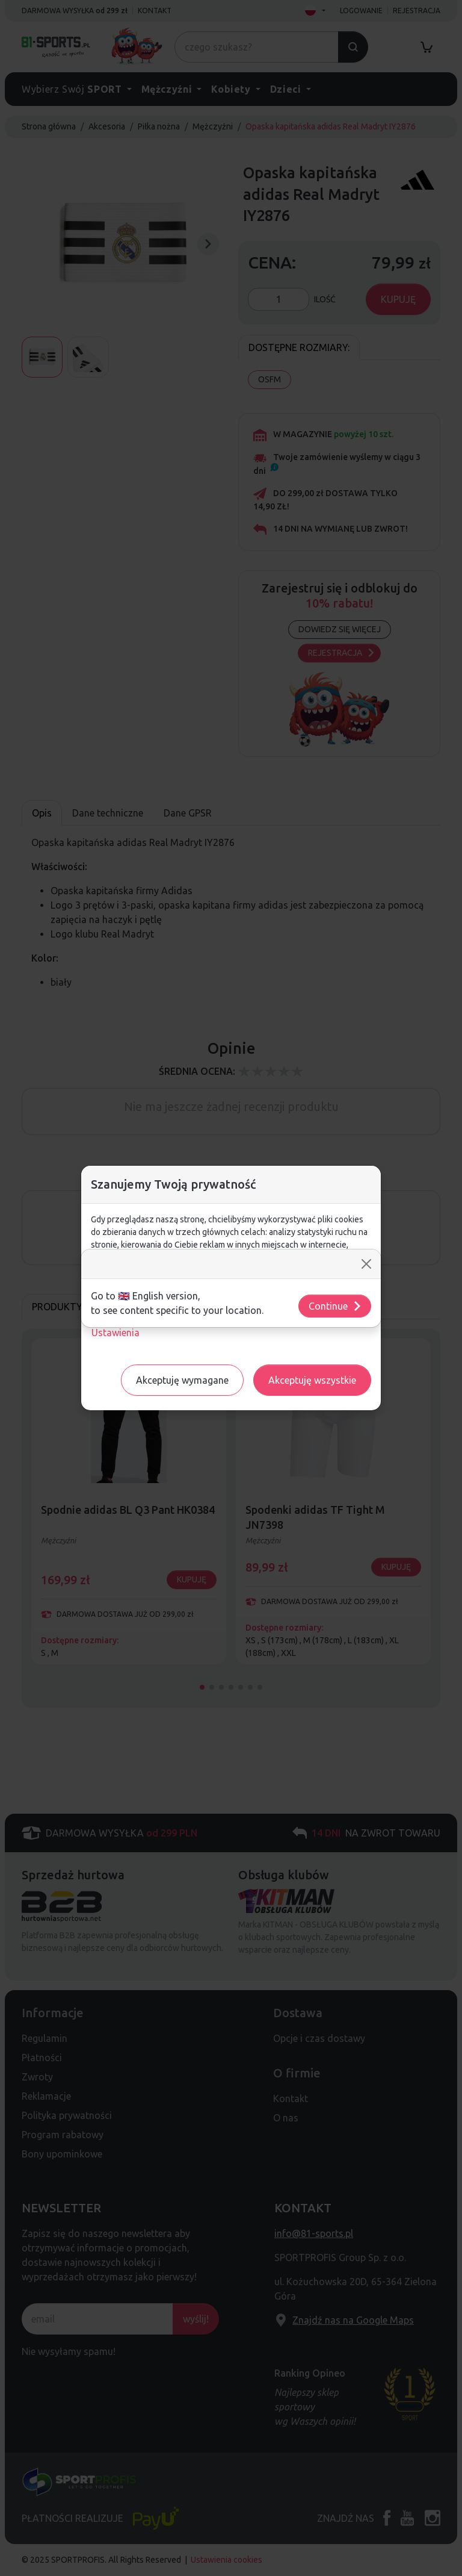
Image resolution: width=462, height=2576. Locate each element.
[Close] (366, 1264)
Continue (335, 1306)
